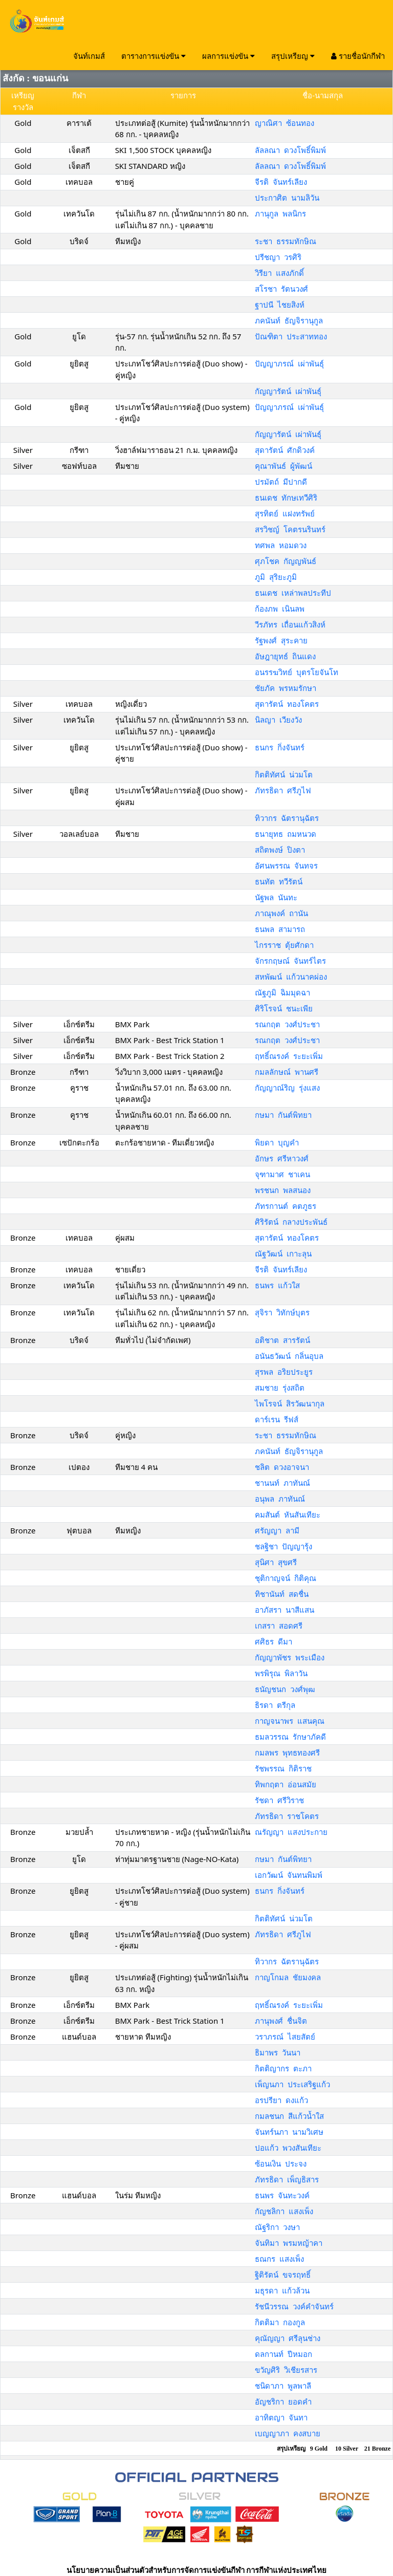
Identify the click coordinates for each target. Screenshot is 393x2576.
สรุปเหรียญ (293, 56)
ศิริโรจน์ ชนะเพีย (284, 1008)
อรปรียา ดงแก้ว (281, 2100)
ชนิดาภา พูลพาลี (283, 2385)
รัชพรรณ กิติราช (283, 1768)
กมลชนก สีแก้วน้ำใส (289, 2116)
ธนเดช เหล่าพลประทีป (293, 593)
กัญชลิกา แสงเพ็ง (284, 2211)
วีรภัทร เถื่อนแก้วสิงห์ (290, 624)
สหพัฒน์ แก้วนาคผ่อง (291, 976)
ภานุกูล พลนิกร (280, 213)
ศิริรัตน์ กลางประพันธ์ (291, 1222)
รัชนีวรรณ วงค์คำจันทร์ (294, 2306)
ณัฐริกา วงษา (277, 2227)
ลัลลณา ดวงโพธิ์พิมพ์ (290, 150)
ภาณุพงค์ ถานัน (281, 913)
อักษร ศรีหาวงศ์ (282, 1158)
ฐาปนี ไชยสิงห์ (279, 304)
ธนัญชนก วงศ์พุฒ (285, 1689)
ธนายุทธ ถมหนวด (285, 834)
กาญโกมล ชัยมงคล (288, 1977)
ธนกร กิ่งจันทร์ (279, 747)
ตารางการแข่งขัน (153, 56)
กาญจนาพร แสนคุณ (289, 1721)
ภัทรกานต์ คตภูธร (285, 1206)
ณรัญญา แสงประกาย (291, 1832)
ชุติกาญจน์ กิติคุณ (285, 1578)
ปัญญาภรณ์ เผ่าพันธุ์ (289, 363)
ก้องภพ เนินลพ (279, 608)
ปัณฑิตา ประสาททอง (291, 336)
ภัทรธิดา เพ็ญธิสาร (287, 2179)
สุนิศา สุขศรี (276, 1562)
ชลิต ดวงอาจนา (282, 1467)
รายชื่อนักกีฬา (358, 56)
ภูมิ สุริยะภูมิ (276, 577)
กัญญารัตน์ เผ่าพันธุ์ (288, 391)
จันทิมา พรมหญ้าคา (288, 2243)
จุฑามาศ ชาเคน (282, 1174)
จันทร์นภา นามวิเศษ (289, 2132)
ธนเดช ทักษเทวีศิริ (286, 497)
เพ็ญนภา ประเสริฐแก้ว (292, 2084)
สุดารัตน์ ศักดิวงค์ (285, 450)
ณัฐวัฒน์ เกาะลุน (283, 1253)
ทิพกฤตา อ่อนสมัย (285, 1784)
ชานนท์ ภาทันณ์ (282, 1483)
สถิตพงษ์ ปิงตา (280, 850)
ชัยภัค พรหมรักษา (285, 688)
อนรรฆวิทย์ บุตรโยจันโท (296, 672)
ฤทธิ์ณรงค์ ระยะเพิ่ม (289, 1056)
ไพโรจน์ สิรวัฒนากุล (289, 1403)
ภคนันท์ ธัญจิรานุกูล (289, 320)
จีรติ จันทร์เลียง (281, 182)
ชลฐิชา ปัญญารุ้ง (283, 1546)
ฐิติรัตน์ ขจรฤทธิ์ (283, 2274)
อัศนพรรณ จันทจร (286, 865)
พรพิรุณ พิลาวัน (281, 1673)
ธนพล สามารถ (280, 929)
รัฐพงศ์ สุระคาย (281, 640)
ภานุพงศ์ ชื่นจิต (281, 2021)
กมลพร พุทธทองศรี (287, 1752)
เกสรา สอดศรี (278, 1625)
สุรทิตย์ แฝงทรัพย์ (285, 513)
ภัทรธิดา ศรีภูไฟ (283, 790)
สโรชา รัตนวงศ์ (281, 289)
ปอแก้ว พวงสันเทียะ (288, 2147)
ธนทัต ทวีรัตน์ (278, 881)
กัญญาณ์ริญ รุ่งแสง (287, 1088)
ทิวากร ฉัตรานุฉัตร (287, 818)
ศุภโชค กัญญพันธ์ (285, 561)
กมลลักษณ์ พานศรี (286, 1072)
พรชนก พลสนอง (283, 1190)
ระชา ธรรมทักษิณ (285, 241)
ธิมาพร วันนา (277, 2052)
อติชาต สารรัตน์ (282, 1340)
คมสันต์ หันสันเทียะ (287, 1514)
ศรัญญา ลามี (277, 1530)
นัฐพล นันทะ (276, 897)
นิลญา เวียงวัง (278, 720)
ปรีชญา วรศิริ (278, 257)
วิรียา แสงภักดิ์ (279, 273)
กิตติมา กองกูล (280, 2322)
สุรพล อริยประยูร (284, 1372)
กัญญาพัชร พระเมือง (289, 1657)
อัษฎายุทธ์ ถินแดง (285, 656)
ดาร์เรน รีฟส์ (276, 1419)
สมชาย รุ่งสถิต (279, 1387)
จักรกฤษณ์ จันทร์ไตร (290, 961)
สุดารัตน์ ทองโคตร (287, 704)
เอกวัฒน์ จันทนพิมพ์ (288, 1875)
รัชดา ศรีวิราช (279, 1800)
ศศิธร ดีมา (273, 1641)
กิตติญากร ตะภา (283, 2068)
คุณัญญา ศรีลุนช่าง (287, 2338)
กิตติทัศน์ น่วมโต (284, 774)
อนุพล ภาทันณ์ (280, 1498)
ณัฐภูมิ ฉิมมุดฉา (282, 992)
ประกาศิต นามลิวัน (287, 197)
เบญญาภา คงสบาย (287, 2433)
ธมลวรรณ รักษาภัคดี (290, 1736)
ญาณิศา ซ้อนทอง (284, 123)
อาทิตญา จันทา (281, 2417)
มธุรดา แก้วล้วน (282, 2290)
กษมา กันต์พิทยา (283, 1115)
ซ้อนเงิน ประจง (281, 2163)
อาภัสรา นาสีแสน (284, 1610)
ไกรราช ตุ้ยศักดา (284, 945)
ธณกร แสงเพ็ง (279, 2259)
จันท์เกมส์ (89, 56)
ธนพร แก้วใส (277, 1285)
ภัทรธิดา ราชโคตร (287, 1816)
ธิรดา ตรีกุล (275, 1705)
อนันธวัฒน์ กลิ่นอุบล (289, 1356)
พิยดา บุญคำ (277, 1142)
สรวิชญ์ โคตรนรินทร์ (290, 529)
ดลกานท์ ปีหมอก (283, 2354)
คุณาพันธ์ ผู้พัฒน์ (283, 466)
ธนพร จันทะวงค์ (282, 2195)
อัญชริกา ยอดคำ (283, 2401)
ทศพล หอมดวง (281, 545)
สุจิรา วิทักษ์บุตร (282, 1312)
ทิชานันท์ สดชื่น (282, 1594)
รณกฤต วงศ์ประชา (287, 1024)
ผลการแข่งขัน (228, 56)
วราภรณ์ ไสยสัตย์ (285, 2036)
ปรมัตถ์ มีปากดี (281, 482)
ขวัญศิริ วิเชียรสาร (286, 2370)
